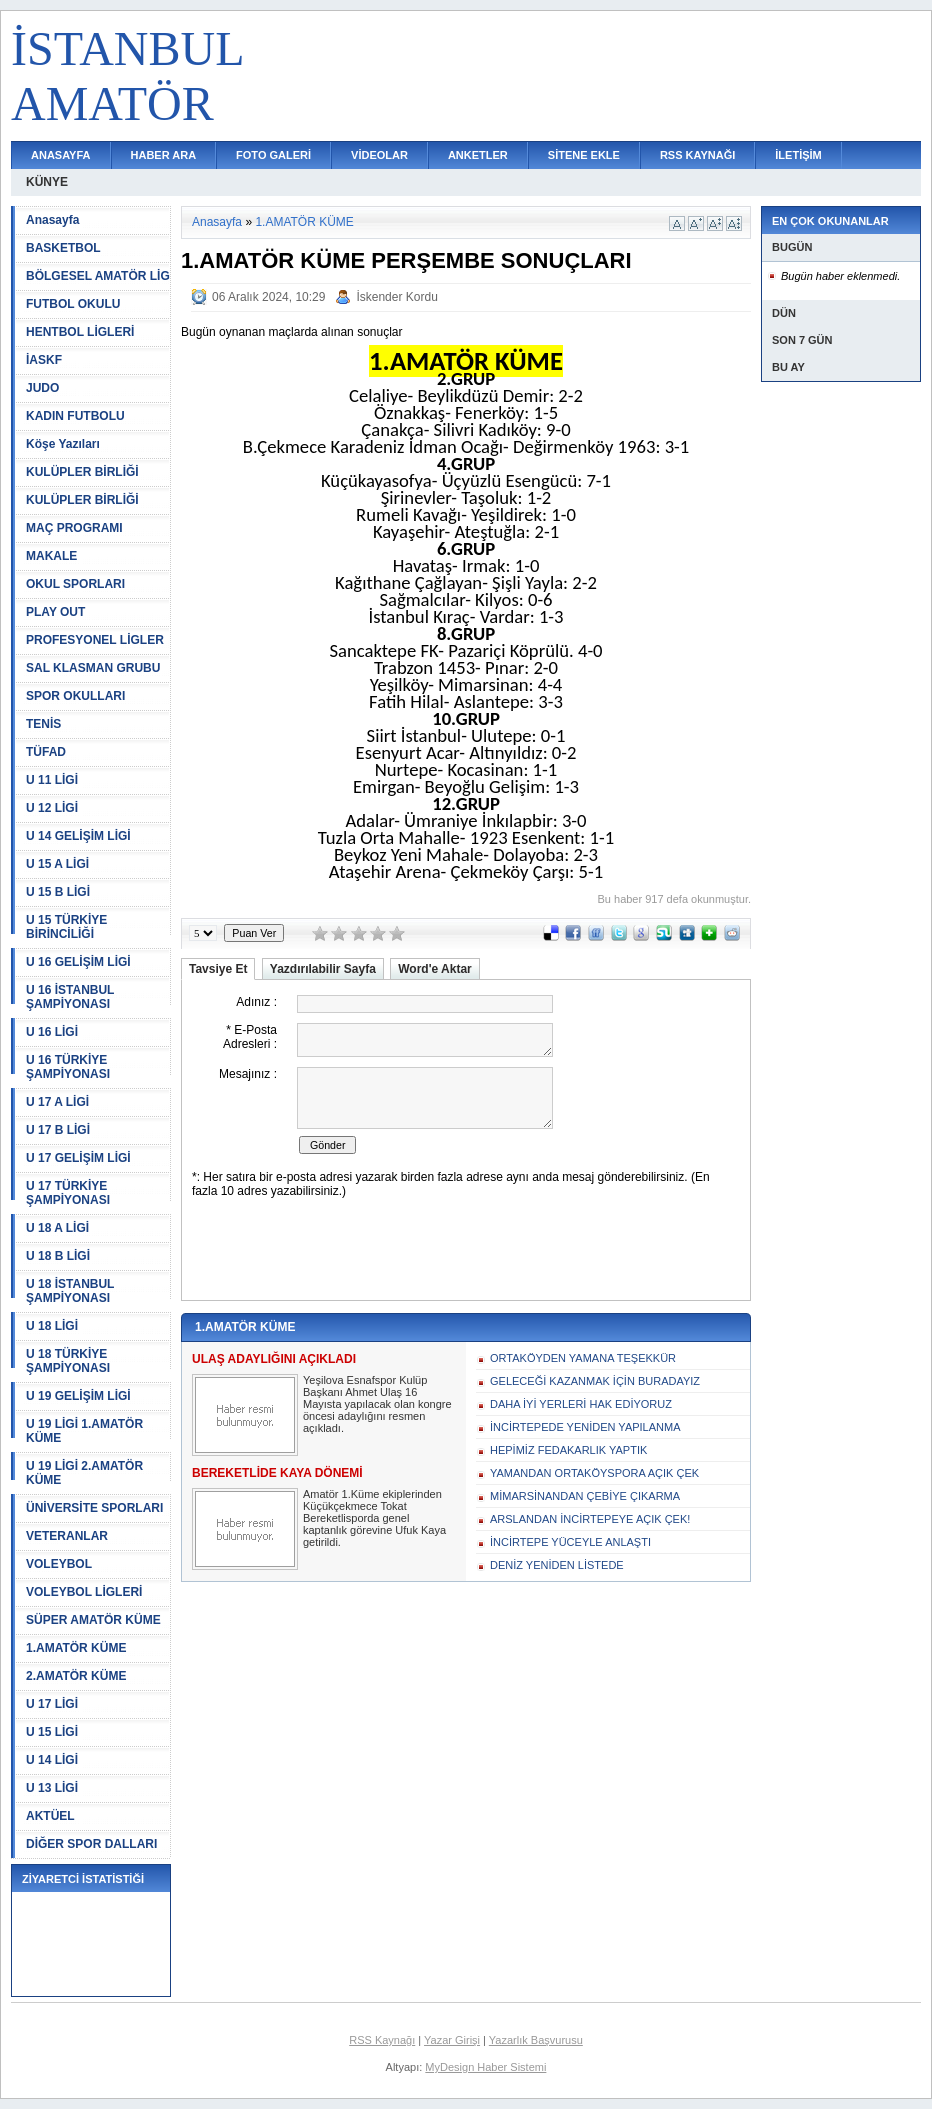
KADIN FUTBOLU (75, 416)
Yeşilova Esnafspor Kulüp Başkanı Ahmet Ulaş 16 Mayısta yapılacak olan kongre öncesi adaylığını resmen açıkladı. (377, 1404)
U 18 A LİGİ (57, 1228)
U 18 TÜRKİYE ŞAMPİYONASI (68, 1361)
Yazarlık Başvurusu (536, 2040)
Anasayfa (52, 220)
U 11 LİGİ (52, 780)
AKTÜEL (50, 1816)
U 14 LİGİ (52, 1760)
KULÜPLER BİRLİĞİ (82, 472)
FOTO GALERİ (273, 155)
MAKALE (51, 556)
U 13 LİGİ (52, 1788)
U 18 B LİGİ (58, 1256)
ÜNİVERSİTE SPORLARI (94, 1508)
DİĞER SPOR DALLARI (91, 1844)
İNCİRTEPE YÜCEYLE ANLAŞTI (570, 1542)
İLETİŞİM (798, 155)
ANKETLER (478, 155)
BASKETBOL (63, 248)
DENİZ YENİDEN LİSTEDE (557, 1565)
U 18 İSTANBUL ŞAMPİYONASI (70, 1291)
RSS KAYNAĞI (697, 155)
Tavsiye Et (218, 969)
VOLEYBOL (59, 1564)
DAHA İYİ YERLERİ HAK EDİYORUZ (581, 1404)
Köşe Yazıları (63, 444)
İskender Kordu (396, 297)
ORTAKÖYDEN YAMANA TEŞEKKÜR (583, 1358)
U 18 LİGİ (52, 1326)
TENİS (43, 724)
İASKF (44, 360)
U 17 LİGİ (52, 1704)
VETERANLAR (67, 1536)
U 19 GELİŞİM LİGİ (78, 1396)
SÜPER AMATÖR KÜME (93, 1620)
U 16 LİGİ (52, 1032)
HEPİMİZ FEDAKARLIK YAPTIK (568, 1450)
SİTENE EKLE (584, 155)
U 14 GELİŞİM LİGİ (78, 836)
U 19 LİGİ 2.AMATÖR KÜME (84, 1473)
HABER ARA (164, 155)
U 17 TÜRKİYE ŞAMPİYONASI (68, 1193)
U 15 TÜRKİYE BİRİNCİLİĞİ (66, 927)
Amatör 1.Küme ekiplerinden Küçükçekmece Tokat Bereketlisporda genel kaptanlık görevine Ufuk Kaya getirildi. (374, 1518)
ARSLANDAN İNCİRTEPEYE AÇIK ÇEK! (590, 1519)
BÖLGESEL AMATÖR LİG (98, 276)
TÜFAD (46, 752)
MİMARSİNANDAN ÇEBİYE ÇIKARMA (585, 1496)
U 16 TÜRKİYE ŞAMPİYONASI (68, 1067)
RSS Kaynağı (382, 2040)
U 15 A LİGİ (57, 864)
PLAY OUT (55, 612)
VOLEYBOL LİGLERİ (84, 1592)
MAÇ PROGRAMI (74, 528)
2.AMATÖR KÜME (76, 1676)
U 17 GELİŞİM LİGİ (78, 1158)
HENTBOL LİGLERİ (80, 332)
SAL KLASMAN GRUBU (93, 668)
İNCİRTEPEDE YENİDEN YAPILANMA (585, 1427)
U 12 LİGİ (52, 808)
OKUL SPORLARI (75, 584)
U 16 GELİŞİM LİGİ (78, 962)
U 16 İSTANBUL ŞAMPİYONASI (70, 997)
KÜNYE (47, 182)
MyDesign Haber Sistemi (485, 2067)
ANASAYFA (61, 155)
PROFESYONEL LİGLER (95, 640)
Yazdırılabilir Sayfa (323, 969)
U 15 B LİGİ (58, 892)
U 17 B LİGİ (58, 1130)
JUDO (42, 388)
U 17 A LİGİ (57, 1102)
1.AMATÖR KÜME (76, 1648)
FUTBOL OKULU (73, 304)
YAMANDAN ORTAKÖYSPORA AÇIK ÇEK (594, 1473)
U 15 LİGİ (52, 1732)
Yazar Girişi (452, 2040)
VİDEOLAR (379, 155)
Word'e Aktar (435, 969)
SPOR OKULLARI (75, 696)
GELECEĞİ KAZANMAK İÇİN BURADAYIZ (595, 1381)
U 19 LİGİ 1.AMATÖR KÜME (84, 1431)
